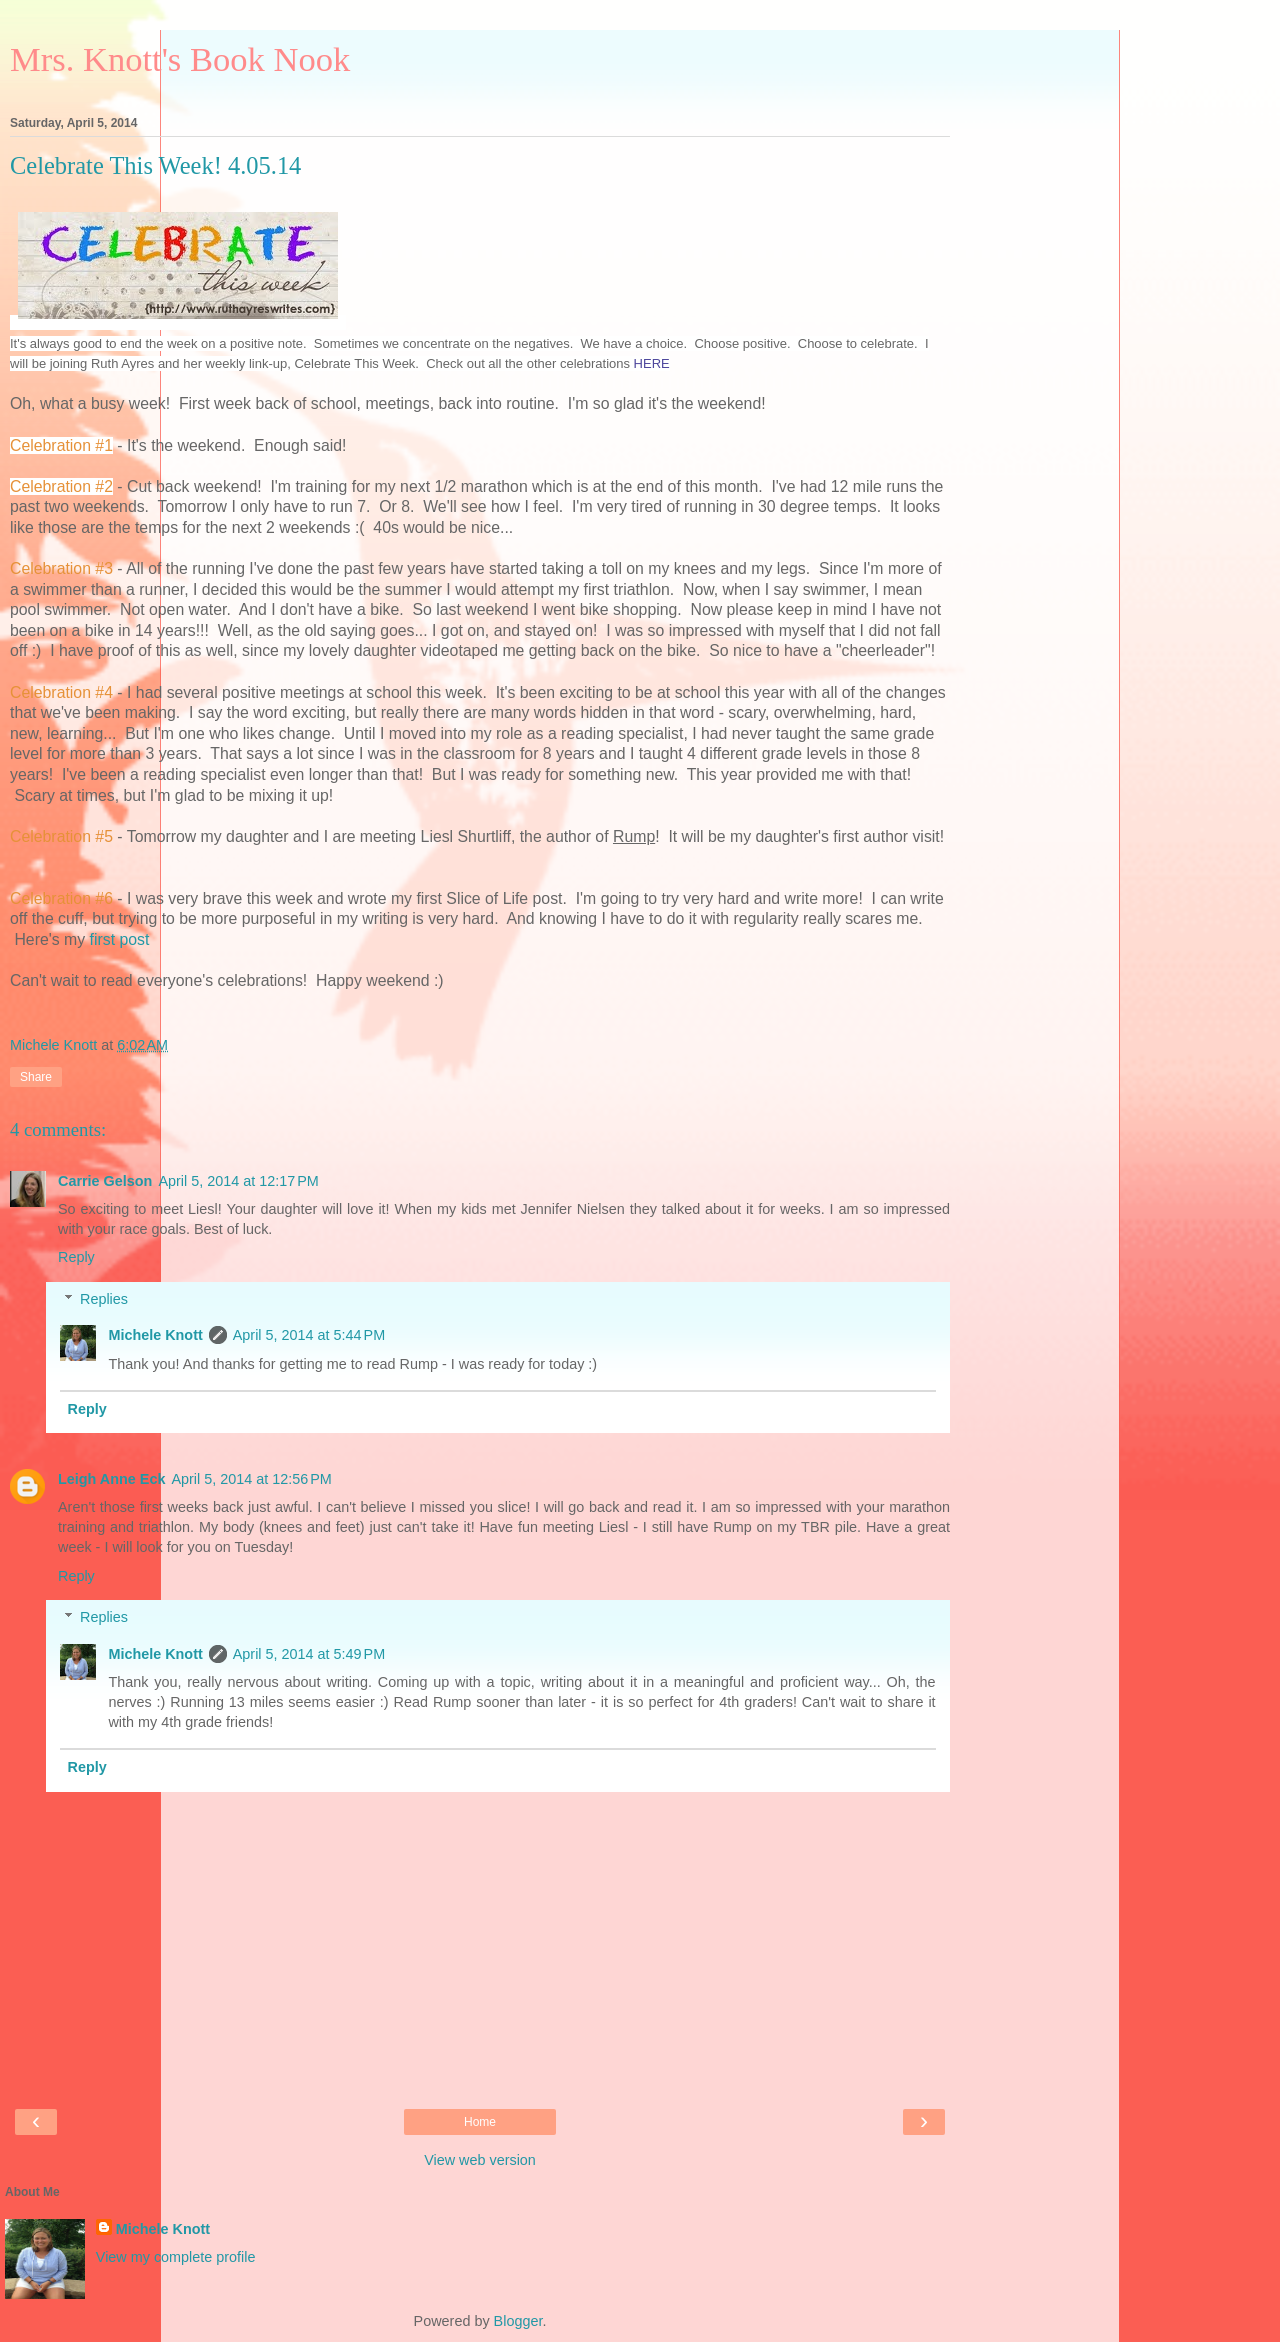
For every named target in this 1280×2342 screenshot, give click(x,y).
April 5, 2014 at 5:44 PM (309, 1335)
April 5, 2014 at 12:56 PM (251, 1479)
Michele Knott (155, 1335)
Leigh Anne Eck (111, 1479)
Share (36, 1077)
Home (480, 2122)
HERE (652, 363)
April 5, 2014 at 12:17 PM (238, 1181)
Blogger (518, 2321)
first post (120, 939)
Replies (104, 1299)
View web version (480, 2160)
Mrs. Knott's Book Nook (180, 59)
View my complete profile (176, 2257)
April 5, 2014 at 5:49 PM (309, 1654)
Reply (76, 1257)
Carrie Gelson (105, 1181)
